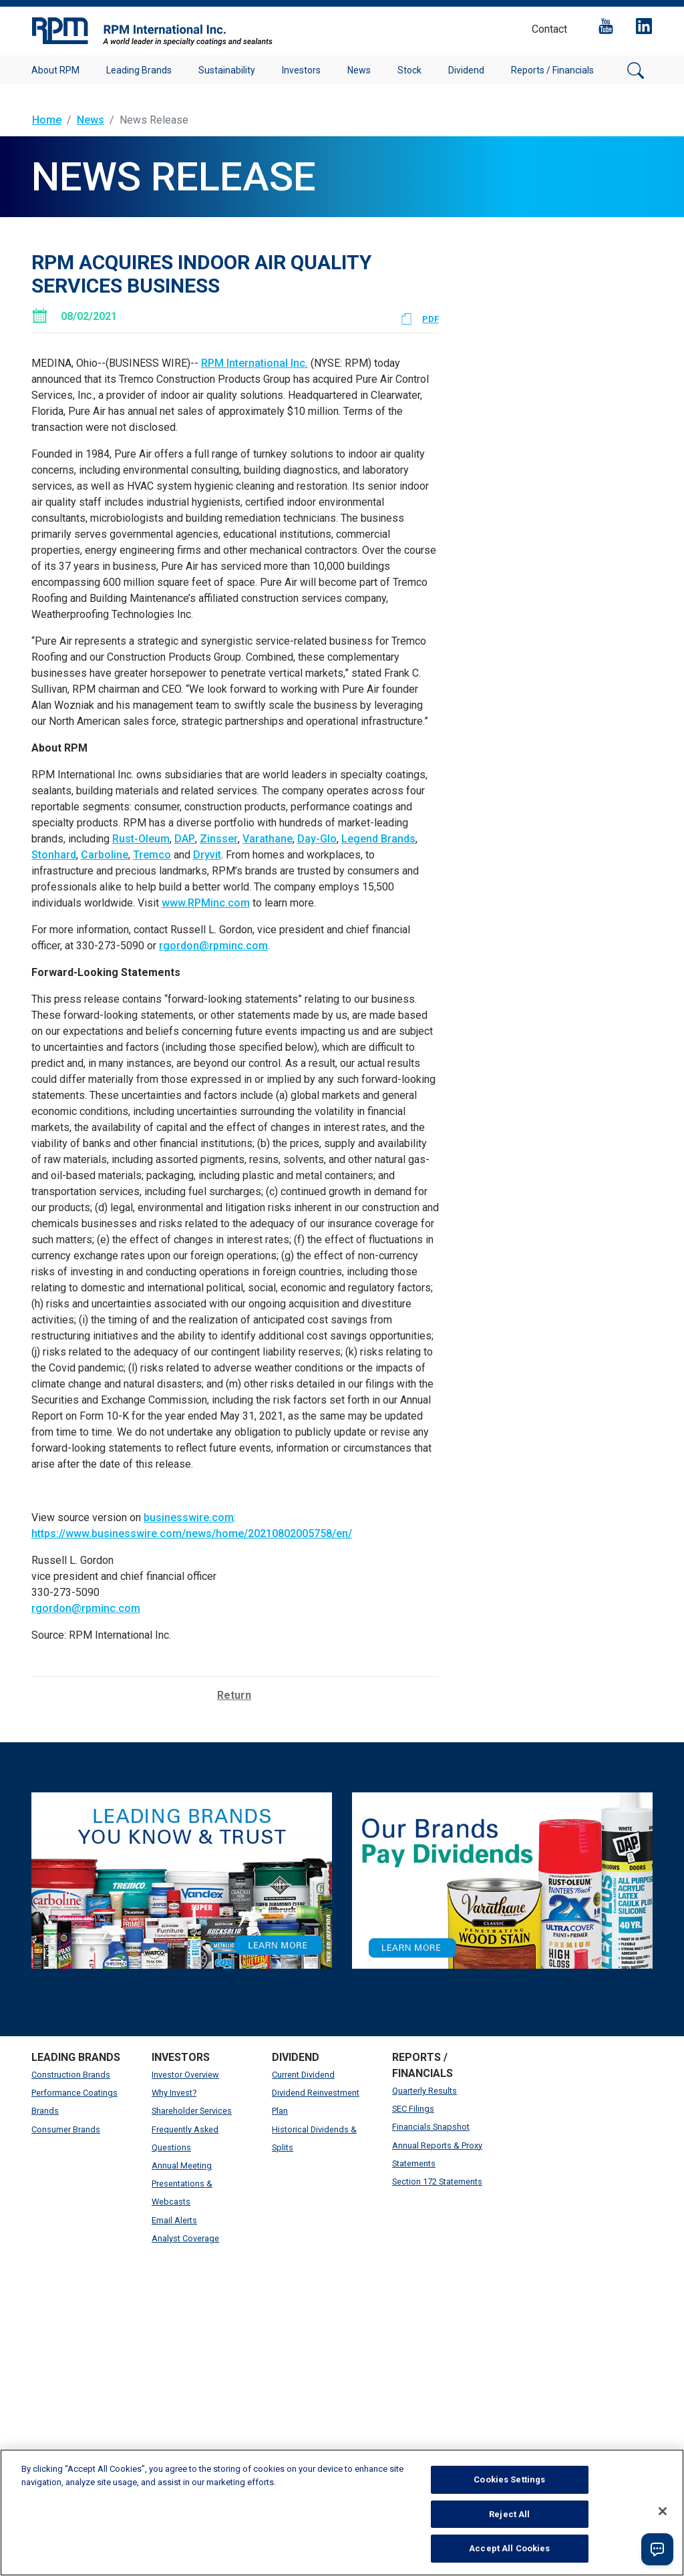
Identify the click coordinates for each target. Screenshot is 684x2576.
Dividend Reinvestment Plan (315, 2102)
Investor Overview (185, 2075)
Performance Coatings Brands (74, 2102)
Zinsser (219, 838)
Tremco (152, 854)
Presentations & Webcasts (182, 2193)
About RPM (55, 70)
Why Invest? (174, 2093)
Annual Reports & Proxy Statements (437, 2154)
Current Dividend (303, 2075)
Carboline (104, 854)
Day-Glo (317, 838)
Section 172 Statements (437, 2182)
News (359, 70)
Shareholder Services (192, 2111)
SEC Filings (413, 2109)
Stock (409, 70)
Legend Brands (378, 838)
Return (234, 1695)
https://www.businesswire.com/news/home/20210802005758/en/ (191, 1533)
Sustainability (226, 70)
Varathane (267, 838)
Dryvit (207, 854)
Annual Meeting (182, 2165)
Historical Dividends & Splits (314, 2138)
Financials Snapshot (431, 2127)
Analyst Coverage (185, 2238)
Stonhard (53, 854)
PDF (430, 319)
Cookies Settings (509, 2479)
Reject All (509, 2514)
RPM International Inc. (254, 363)
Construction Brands (70, 2075)
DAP (184, 838)
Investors (301, 70)
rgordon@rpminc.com (213, 945)
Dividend (466, 70)
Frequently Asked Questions (185, 2138)
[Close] (662, 2511)
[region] (342, 2512)
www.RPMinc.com (206, 903)
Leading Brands (139, 70)
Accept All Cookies (509, 2548)
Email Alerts (174, 2220)
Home (46, 120)
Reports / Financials (552, 70)
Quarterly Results (424, 2091)
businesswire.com (189, 1517)
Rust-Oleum (141, 838)
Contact (549, 29)
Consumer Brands (65, 2129)
